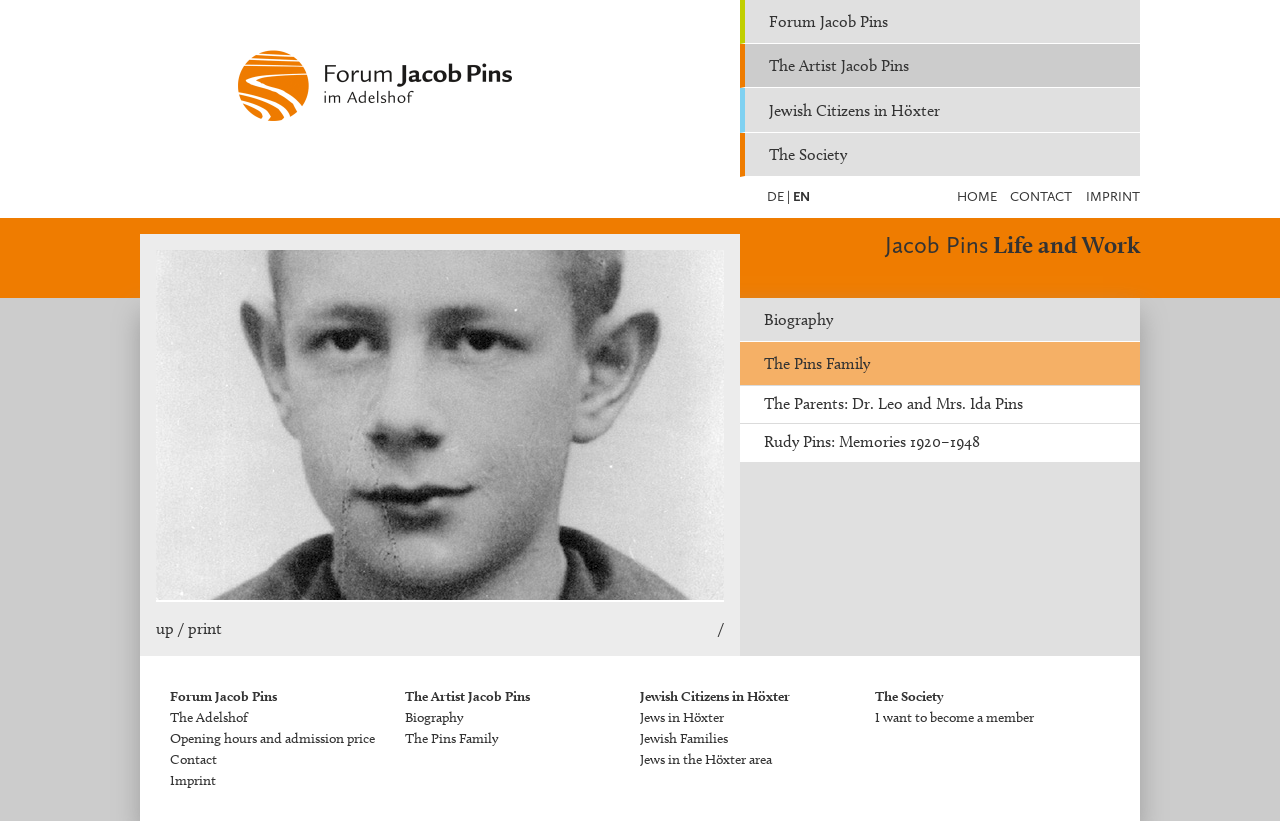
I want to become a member (954, 717)
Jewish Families (684, 738)
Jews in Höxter (682, 717)
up (165, 628)
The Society (808, 154)
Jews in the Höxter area (706, 759)
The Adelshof (209, 717)
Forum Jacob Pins (828, 21)
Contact (1041, 196)
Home (977, 196)
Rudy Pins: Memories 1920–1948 (872, 441)
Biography (798, 319)
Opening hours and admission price (272, 738)
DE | (778, 196)
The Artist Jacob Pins (839, 65)
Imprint (1113, 196)
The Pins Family (817, 363)
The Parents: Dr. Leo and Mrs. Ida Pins (893, 403)
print (205, 628)
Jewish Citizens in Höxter (854, 110)
